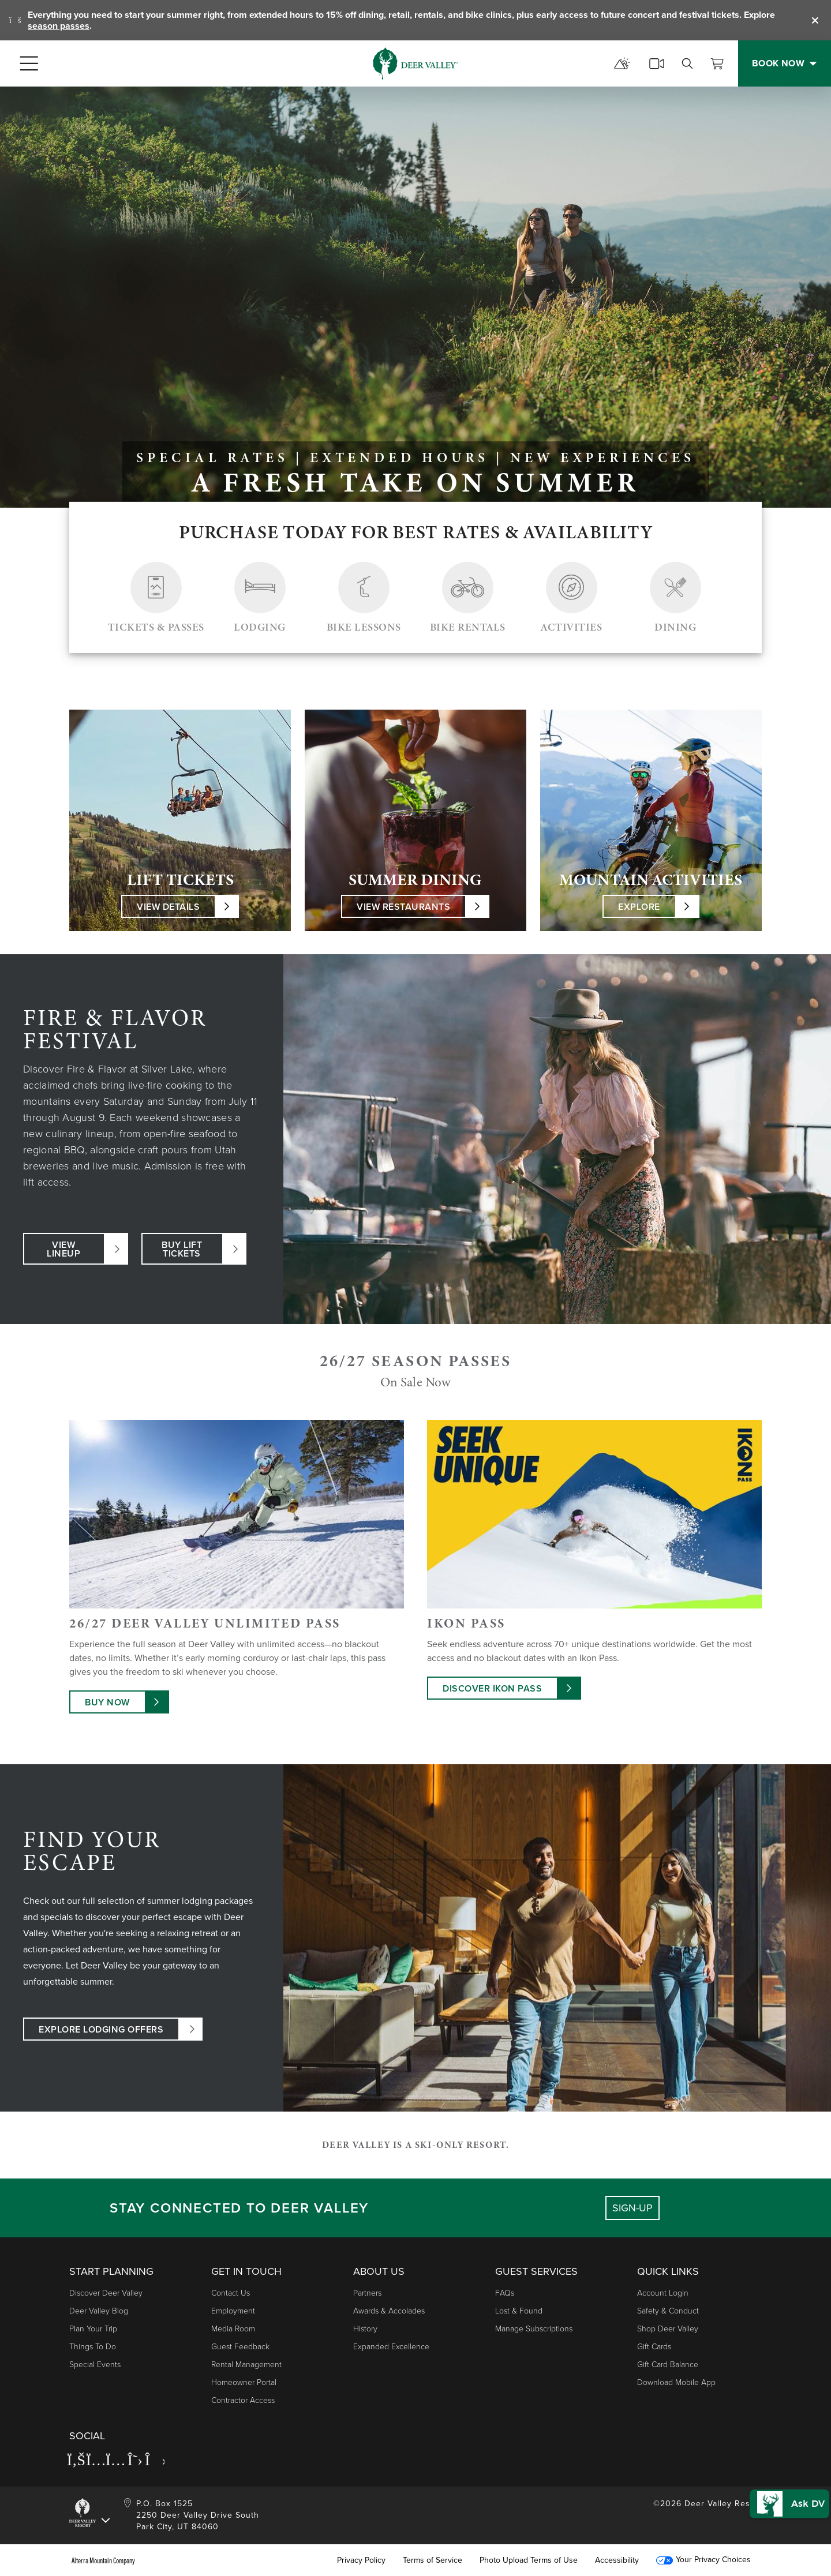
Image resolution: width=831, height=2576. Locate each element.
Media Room (233, 2329)
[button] (783, 2488)
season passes (58, 25)
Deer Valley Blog (98, 2311)
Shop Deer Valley (667, 2329)
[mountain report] (622, 63)
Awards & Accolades (389, 2311)
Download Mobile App (676, 2382)
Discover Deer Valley (106, 2293)
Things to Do (92, 2347)
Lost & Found (518, 2311)
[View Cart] (717, 63)
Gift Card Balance (667, 2364)
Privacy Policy (361, 2560)
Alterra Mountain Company (103, 2560)
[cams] (656, 63)
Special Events (95, 2364)
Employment (233, 2311)
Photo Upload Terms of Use (529, 2560)
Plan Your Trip (93, 2329)
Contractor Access (243, 2400)
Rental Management (246, 2364)
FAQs (504, 2293)
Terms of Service (432, 2560)
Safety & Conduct (668, 2311)
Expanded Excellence (391, 2347)
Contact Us (230, 2293)
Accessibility (617, 2560)
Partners (367, 2293)
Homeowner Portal (243, 2382)
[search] (687, 63)
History (365, 2329)
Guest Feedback (240, 2347)
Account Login (662, 2293)
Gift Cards (654, 2347)
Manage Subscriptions (533, 2329)
